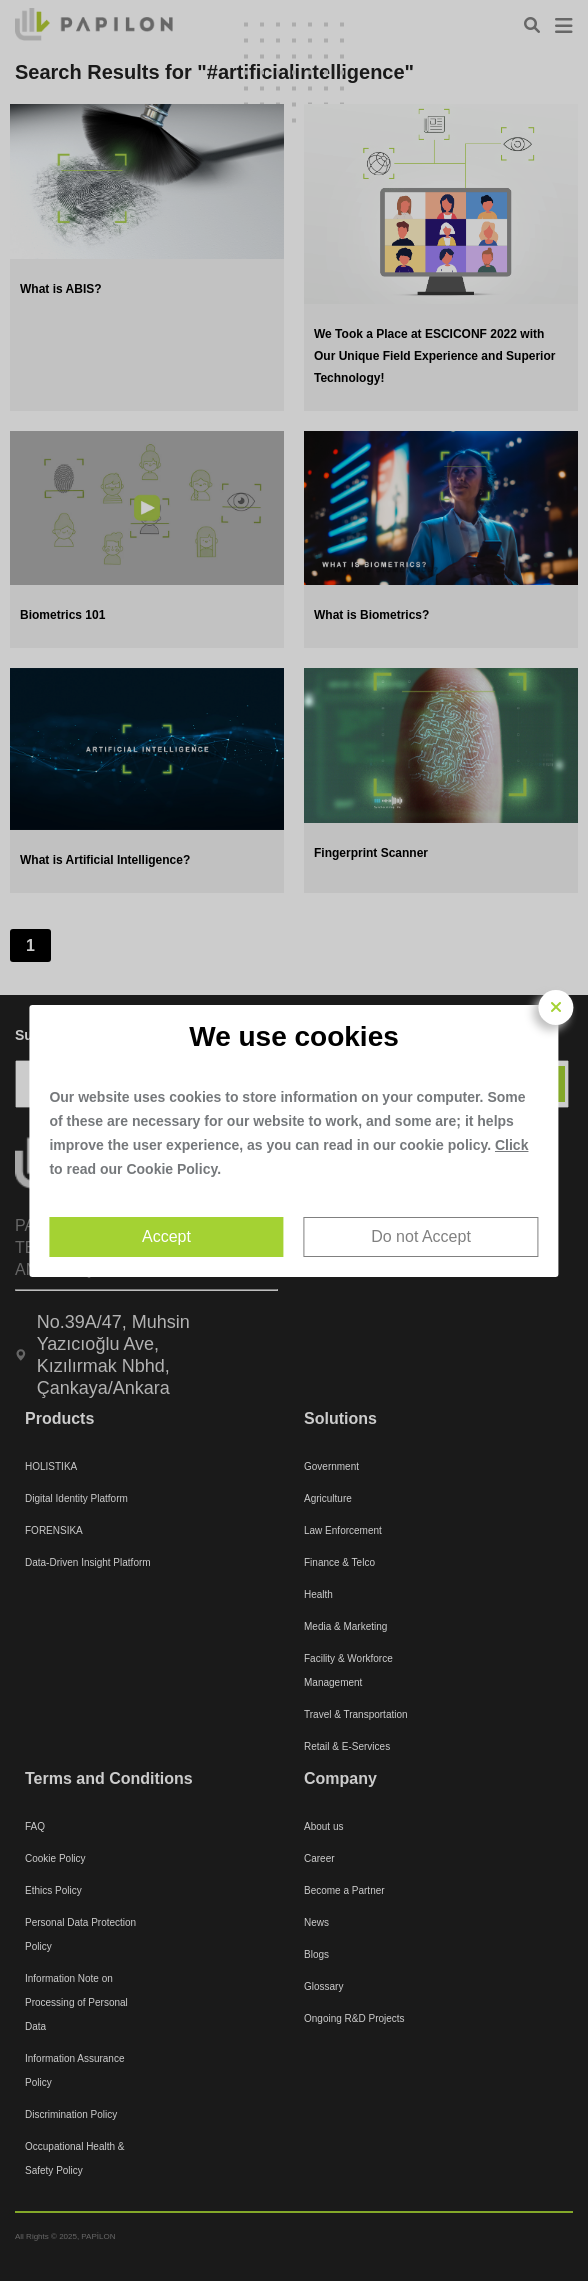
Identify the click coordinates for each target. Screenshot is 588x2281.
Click (511, 1145)
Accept (166, 1236)
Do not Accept (421, 1236)
